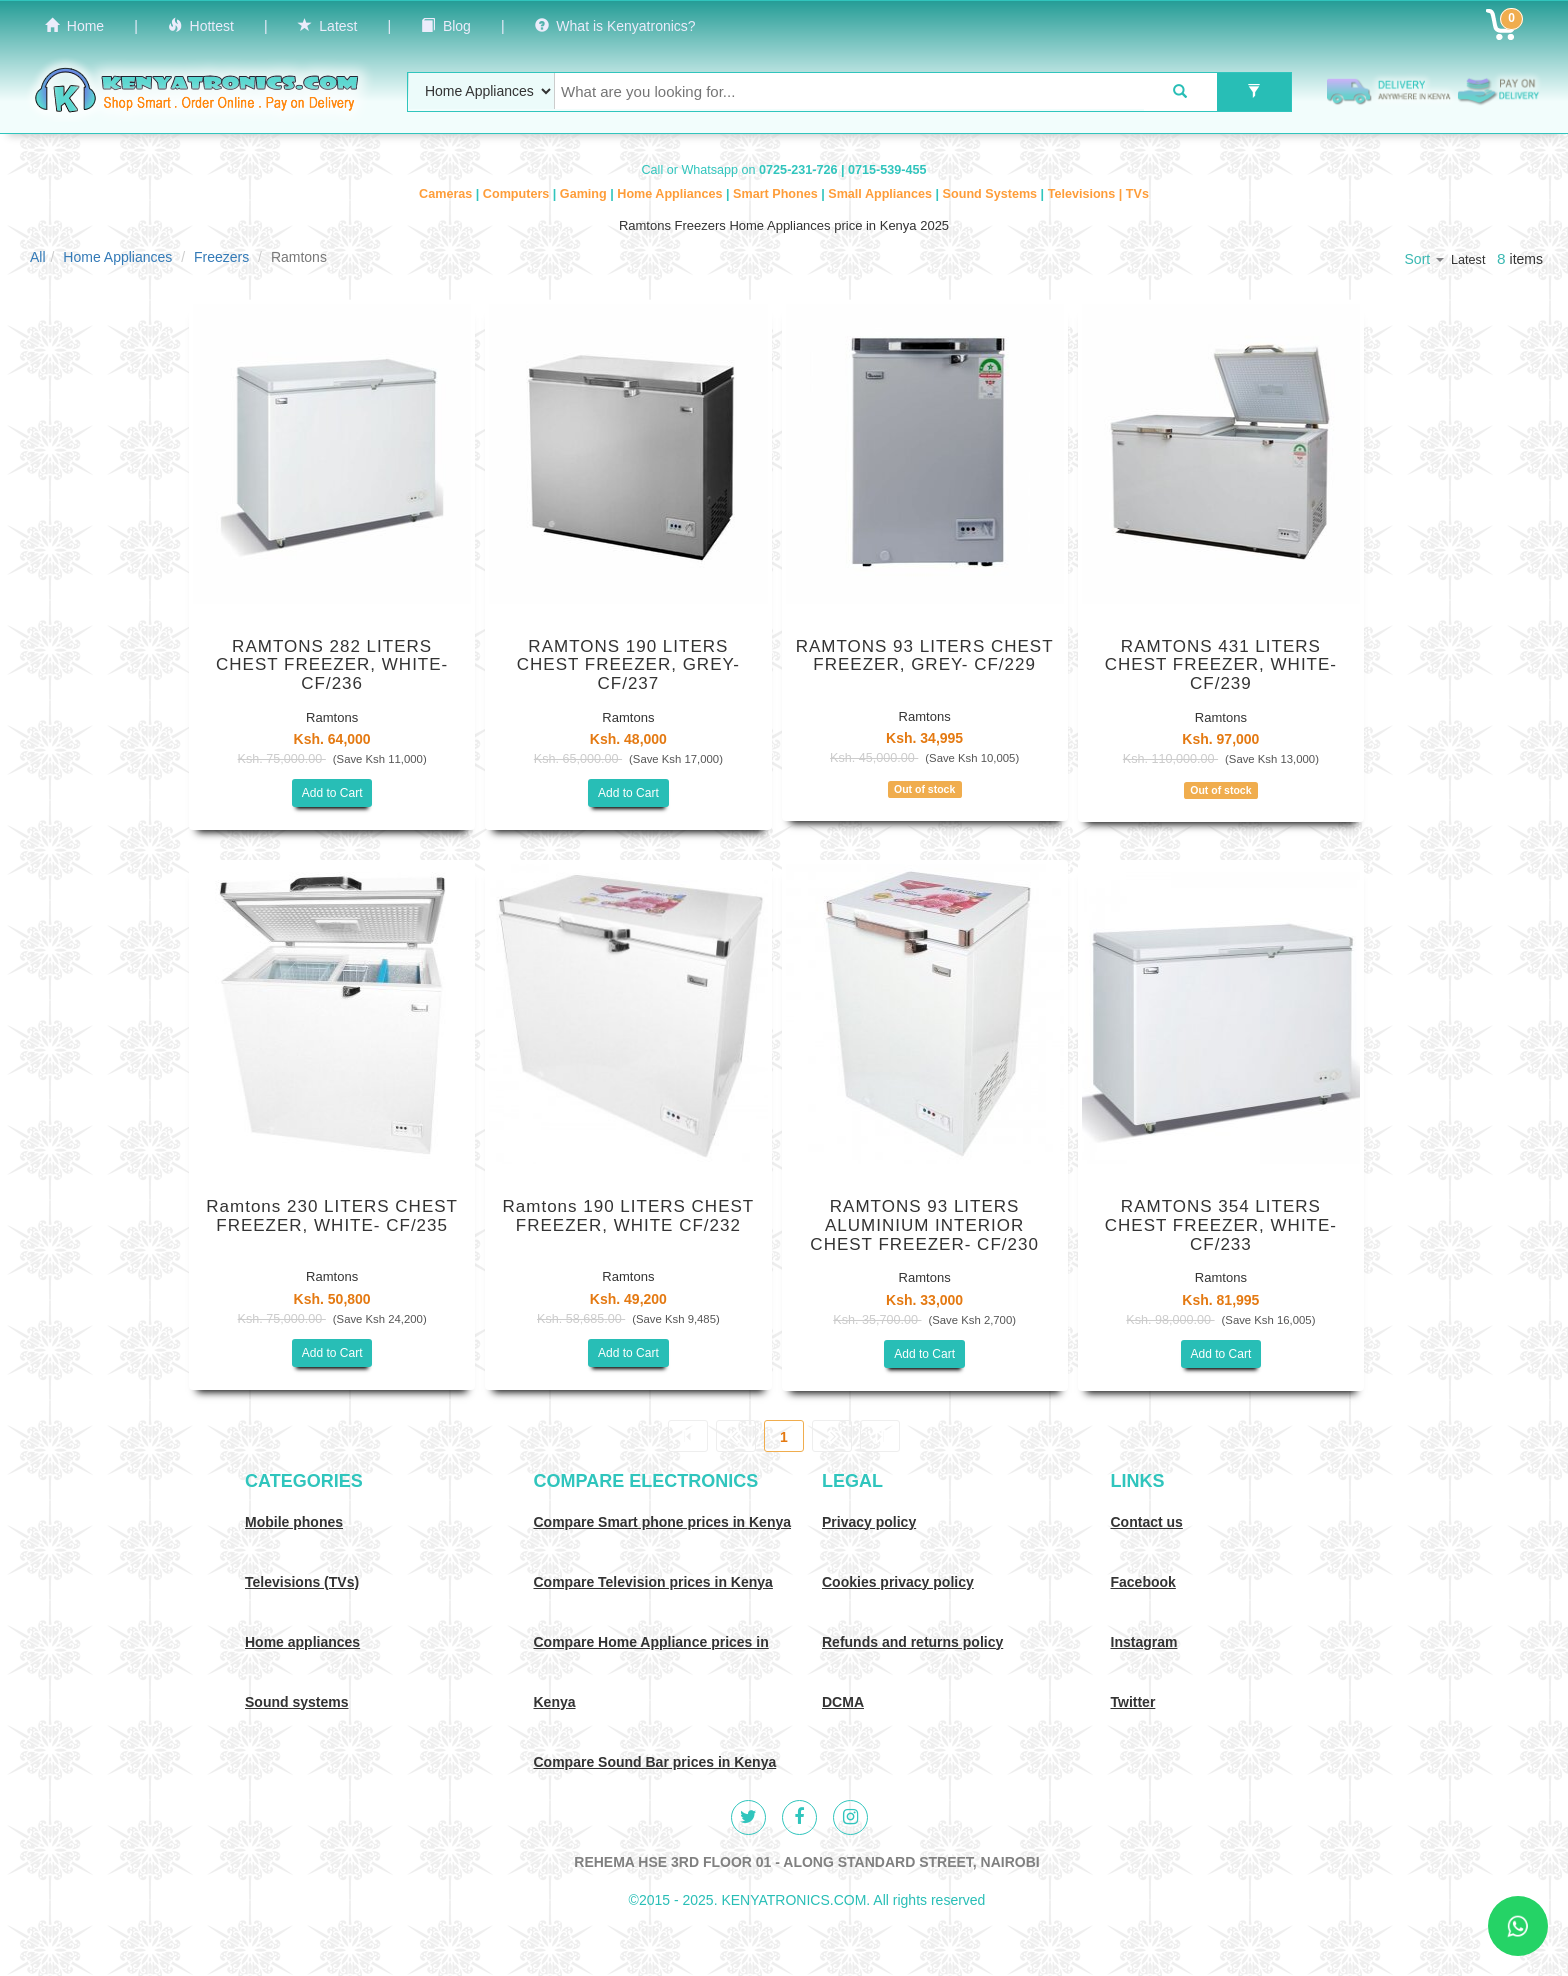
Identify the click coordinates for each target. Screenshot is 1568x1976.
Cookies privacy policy (898, 1582)
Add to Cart (332, 793)
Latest (328, 26)
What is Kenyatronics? (615, 26)
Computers (518, 194)
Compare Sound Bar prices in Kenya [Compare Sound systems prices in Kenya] (655, 1762)
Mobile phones (294, 1522)
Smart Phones (777, 194)
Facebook (1143, 1582)
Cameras (447, 194)
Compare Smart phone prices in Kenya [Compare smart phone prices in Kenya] (663, 1522)
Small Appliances (881, 194)
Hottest (201, 26)
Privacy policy (869, 1522)
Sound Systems (992, 194)
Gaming (585, 194)
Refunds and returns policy (912, 1642)
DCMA (843, 1702)
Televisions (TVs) (302, 1582)
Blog (446, 26)
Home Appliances (671, 194)
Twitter (1133, 1702)
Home (74, 26)
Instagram (1144, 1642)
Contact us (1147, 1522)
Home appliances (302, 1642)
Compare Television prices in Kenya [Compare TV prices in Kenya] (653, 1582)
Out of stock (924, 789)
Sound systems (296, 1702)
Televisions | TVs (1098, 194)
